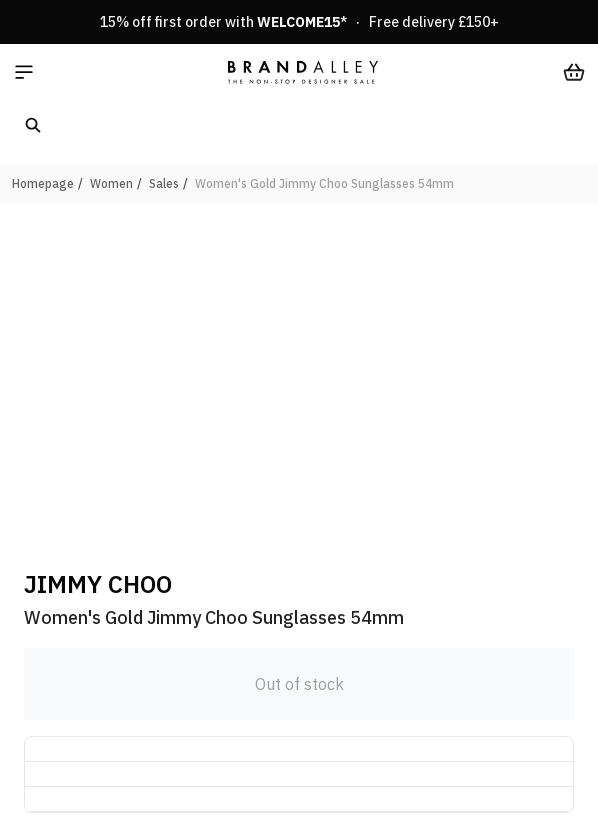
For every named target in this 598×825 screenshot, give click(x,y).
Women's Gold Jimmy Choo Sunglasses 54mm (324, 183)
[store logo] (303, 72)
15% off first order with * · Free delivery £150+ (299, 22)
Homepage (43, 183)
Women (111, 183)
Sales (164, 183)
